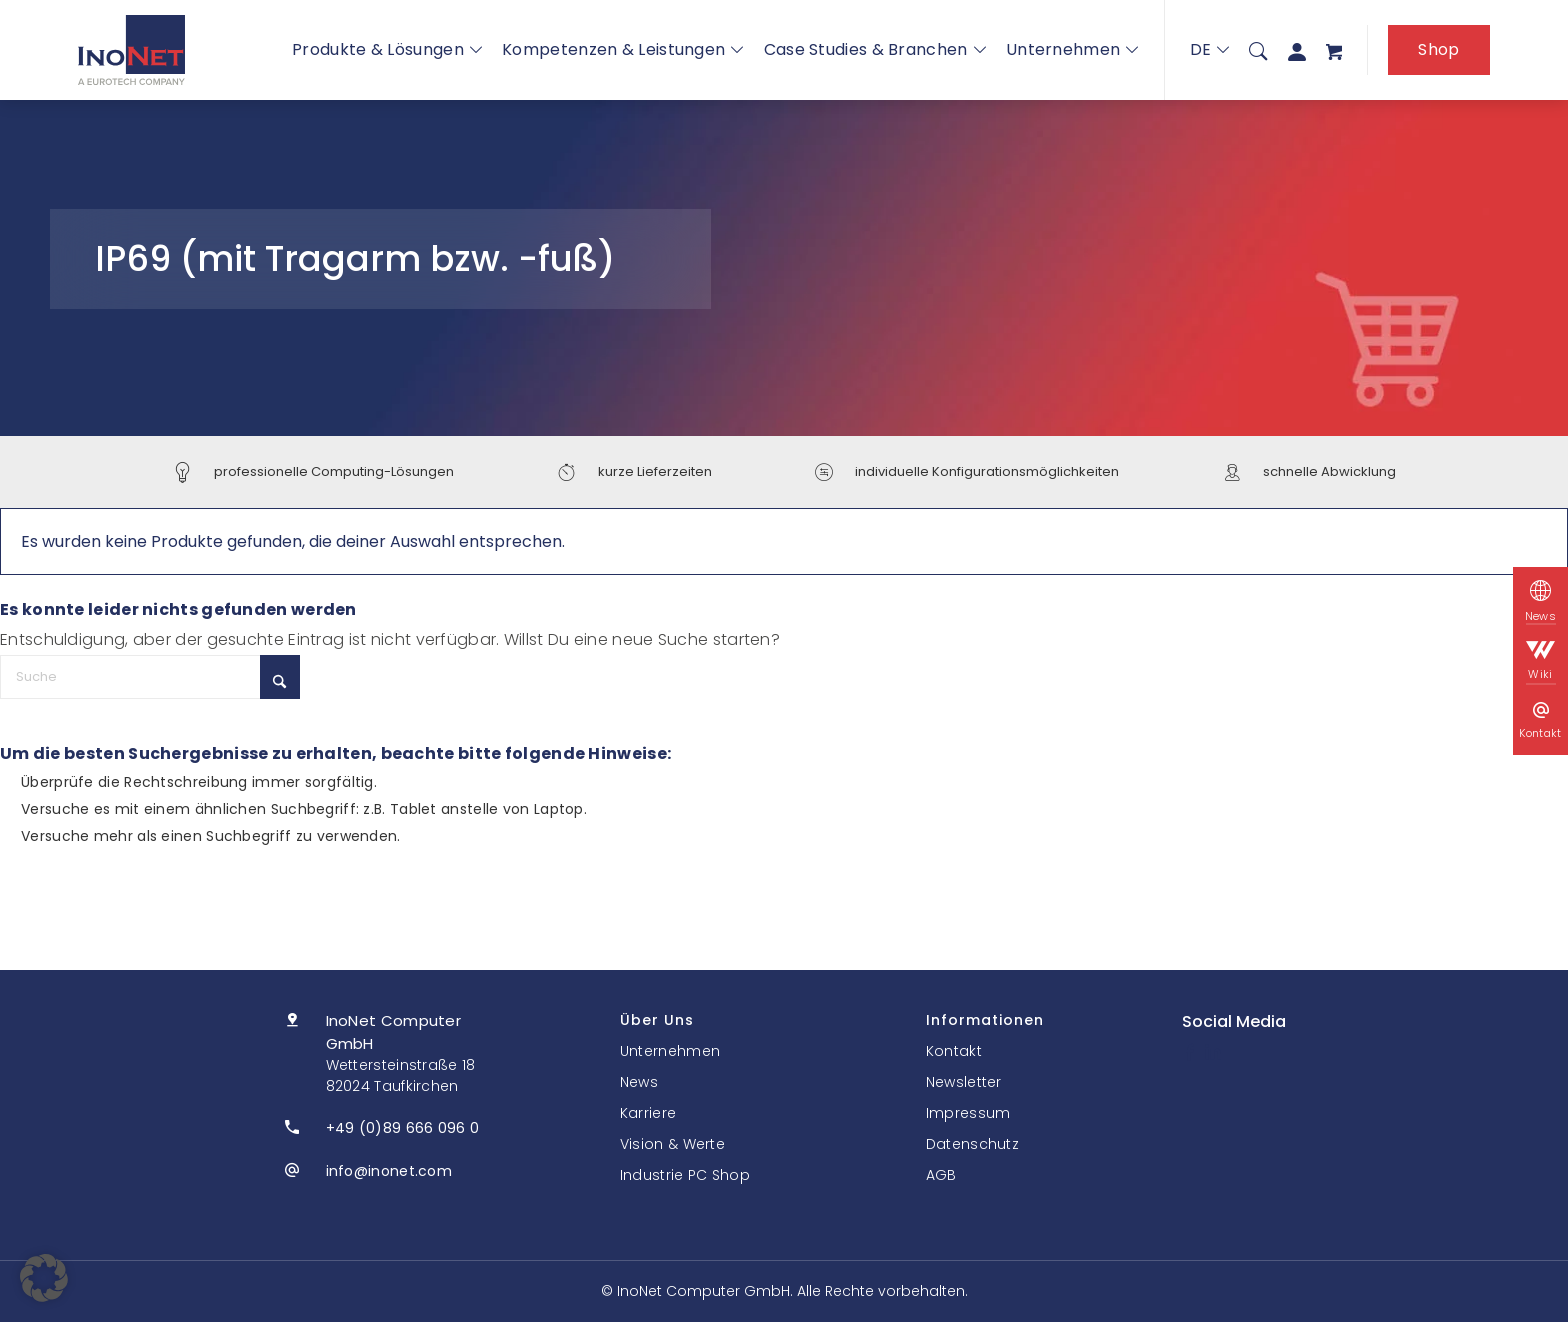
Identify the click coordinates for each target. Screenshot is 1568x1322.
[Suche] (1258, 50)
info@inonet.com (389, 1171)
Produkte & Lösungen (387, 49)
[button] (44, 1278)
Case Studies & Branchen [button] (875, 49)
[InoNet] (131, 50)
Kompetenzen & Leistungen (623, 49)
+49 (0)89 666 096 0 (403, 1128)
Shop (1438, 49)
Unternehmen (1072, 49)
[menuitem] (1258, 50)
